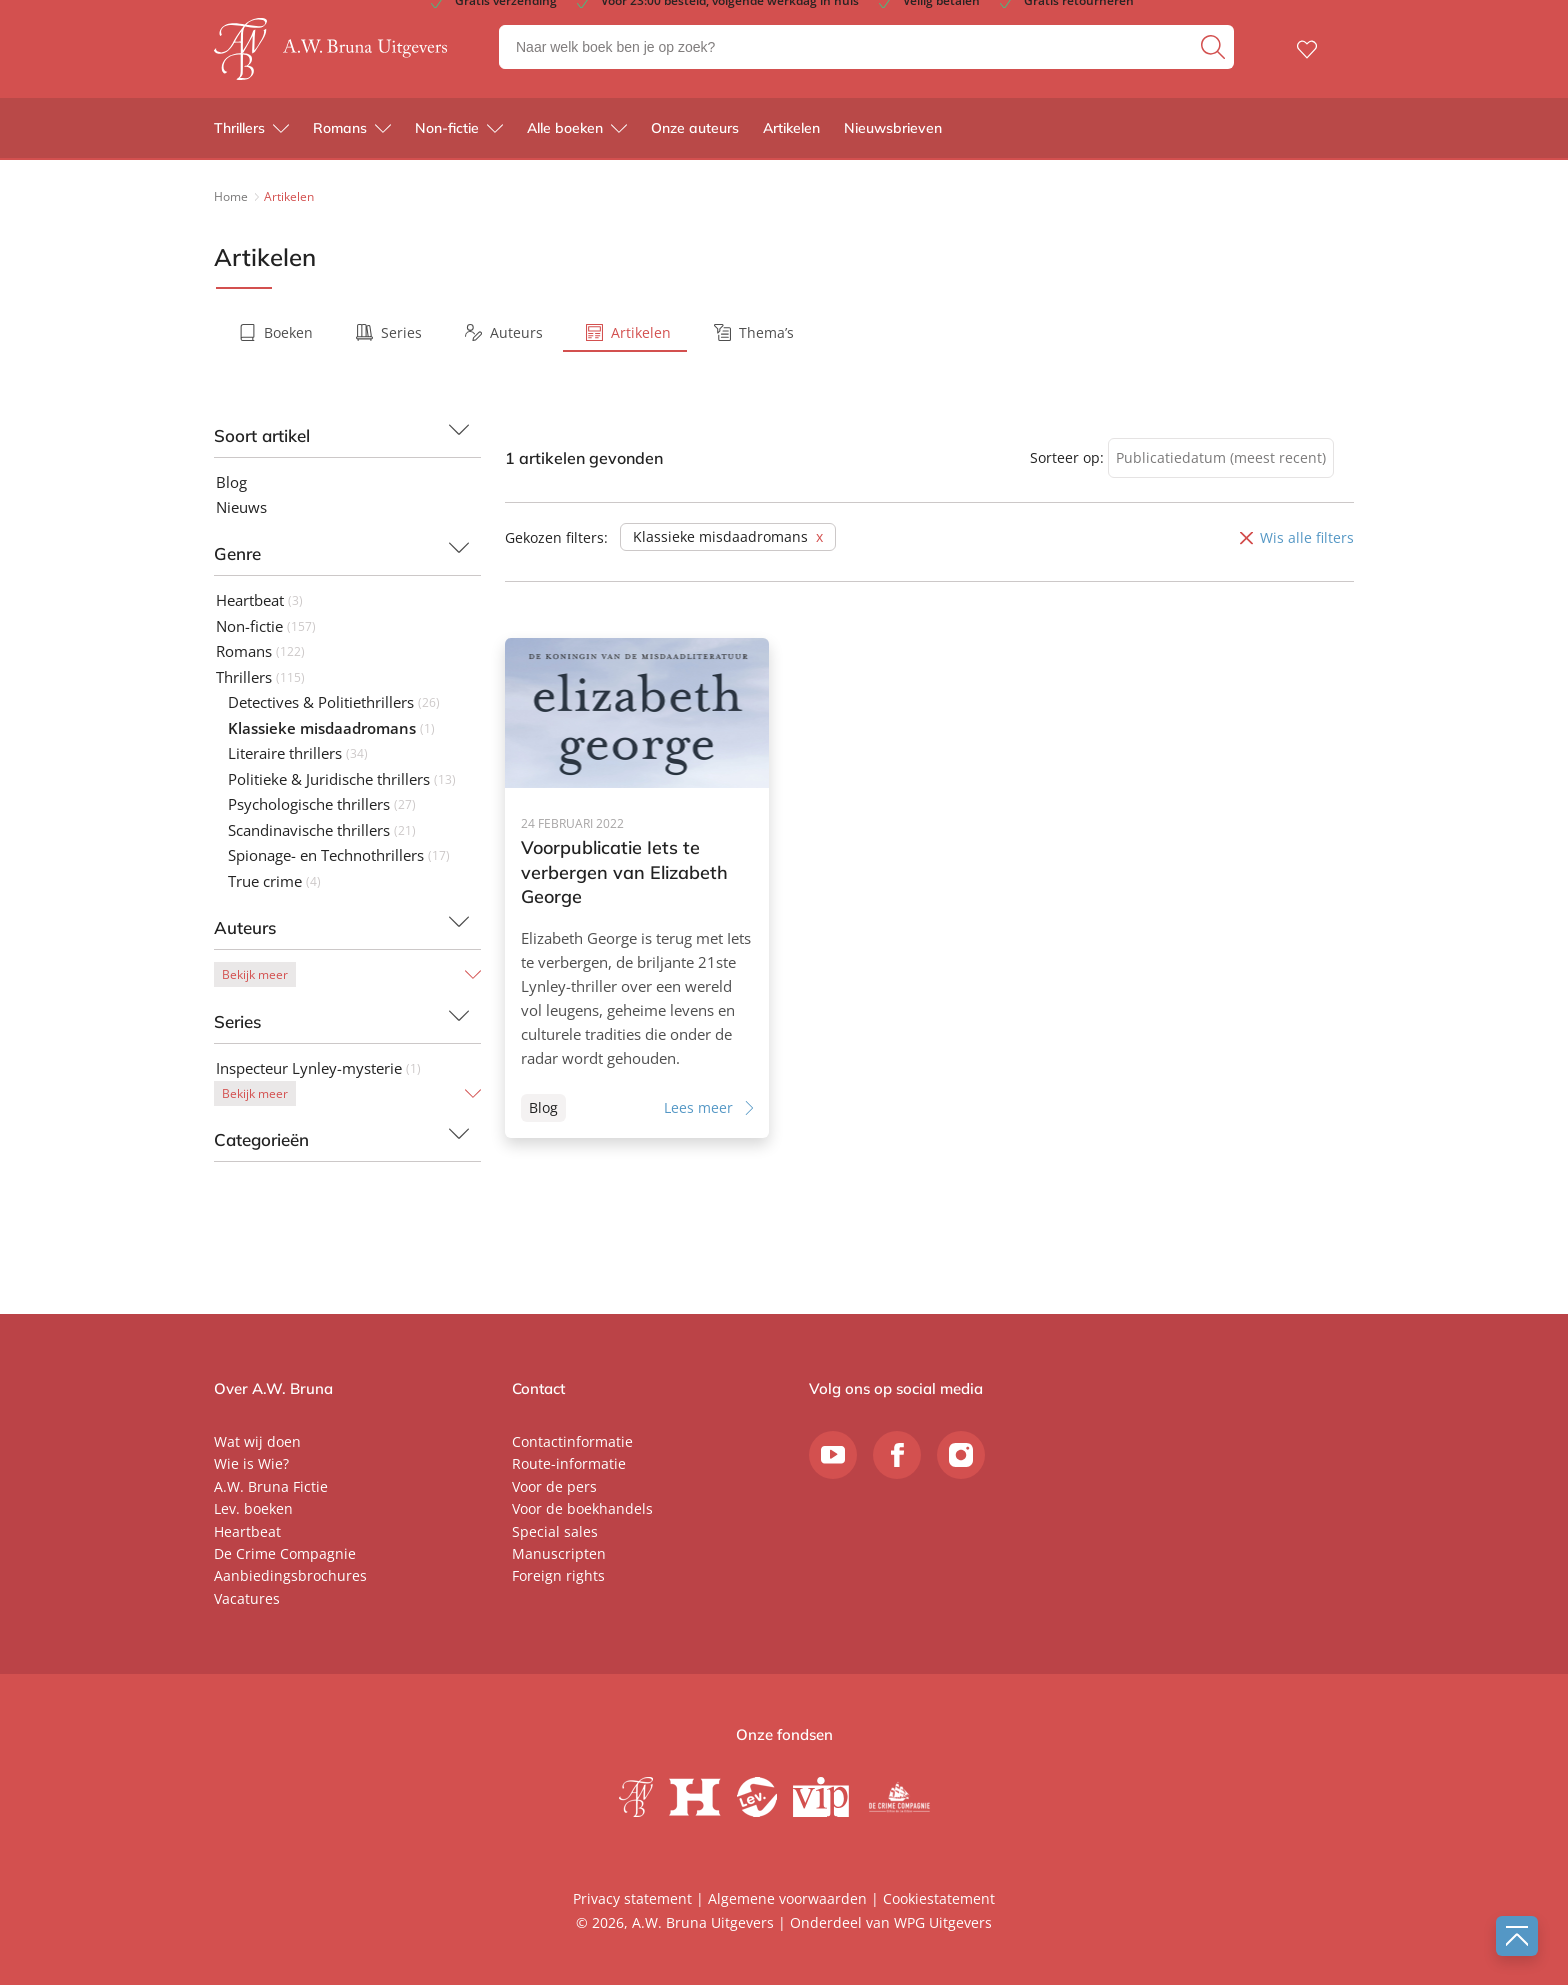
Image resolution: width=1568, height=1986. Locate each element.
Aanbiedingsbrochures (290, 1576)
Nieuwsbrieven (893, 130)
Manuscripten (559, 1553)
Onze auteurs (695, 130)
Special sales (555, 1531)
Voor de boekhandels (582, 1509)
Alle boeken (565, 130)
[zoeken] (1215, 48)
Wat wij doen (257, 1441)
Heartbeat (247, 1531)
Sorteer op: (1067, 457)
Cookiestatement (939, 1899)
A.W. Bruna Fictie (271, 1486)
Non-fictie (447, 130)
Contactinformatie (572, 1441)
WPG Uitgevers (943, 1922)
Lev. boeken (253, 1509)
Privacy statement (632, 1899)
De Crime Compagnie (285, 1553)
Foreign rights (558, 1576)
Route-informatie (569, 1464)
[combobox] (1221, 458)
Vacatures (247, 1598)
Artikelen (791, 130)
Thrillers (239, 130)
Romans (340, 130)
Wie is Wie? (251, 1464)
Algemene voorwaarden (787, 1899)
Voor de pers (554, 1486)
